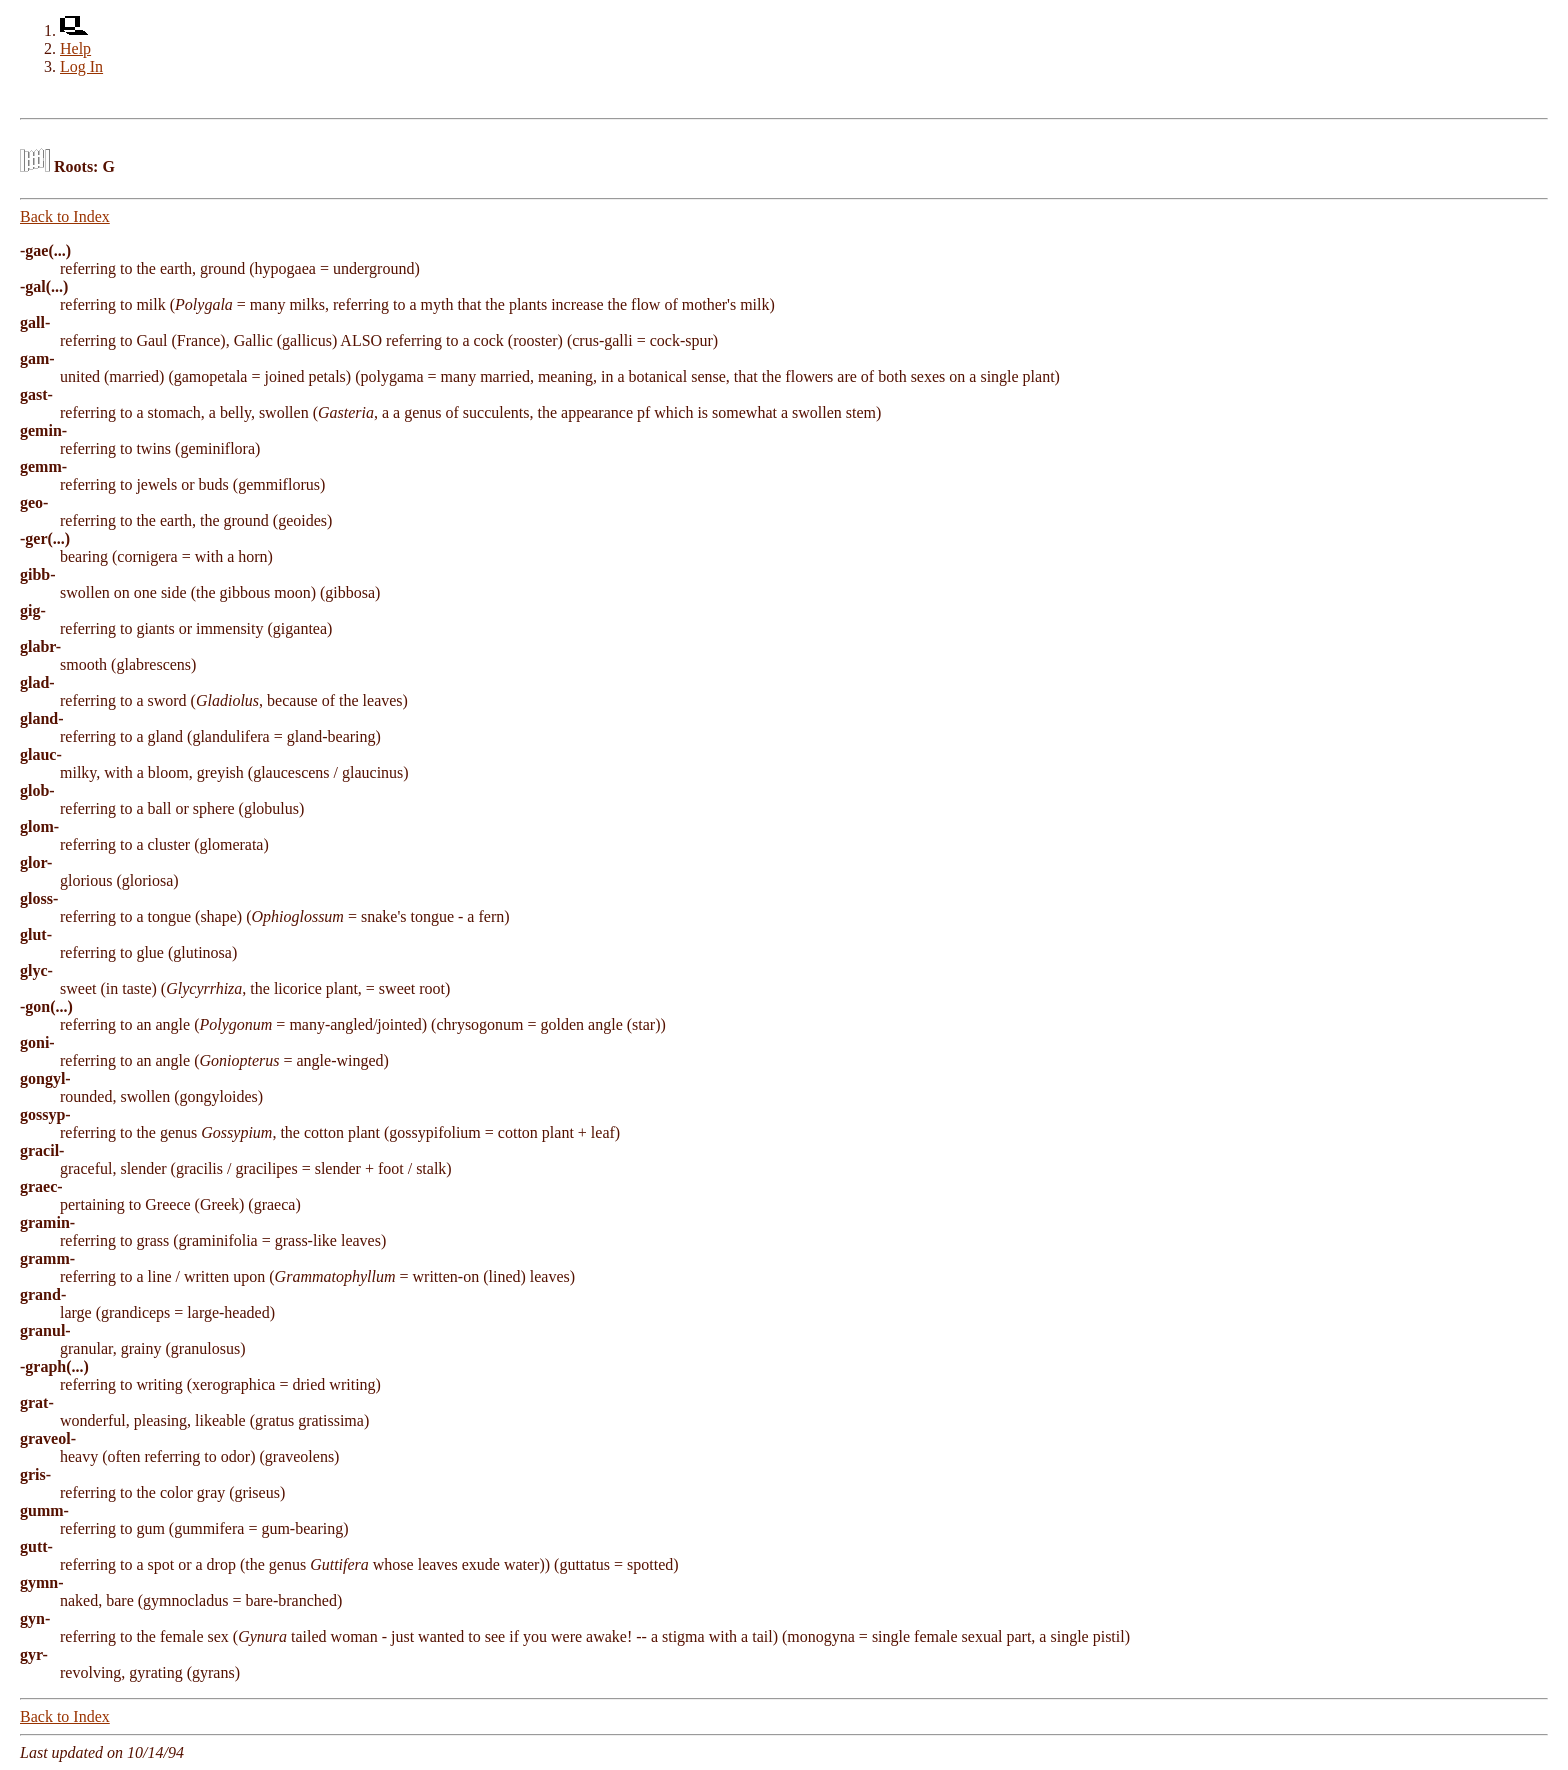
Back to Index (65, 216)
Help (75, 48)
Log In (81, 66)
